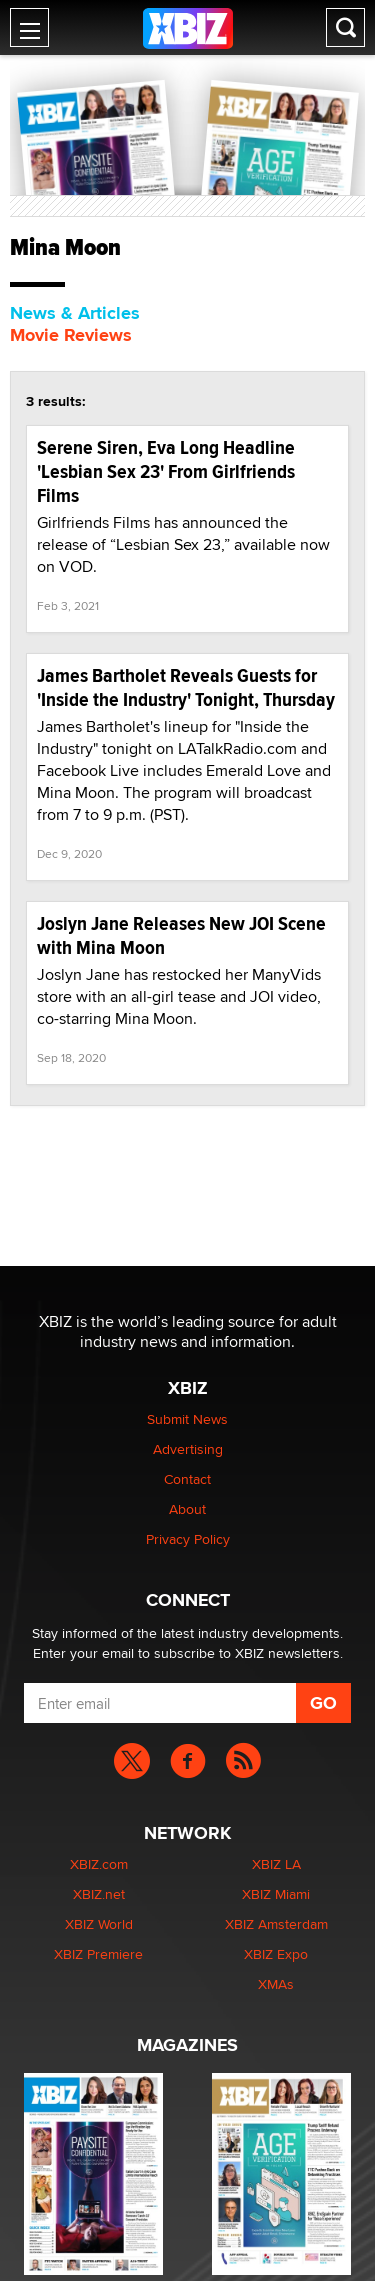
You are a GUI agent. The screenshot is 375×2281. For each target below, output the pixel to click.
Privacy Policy (188, 1539)
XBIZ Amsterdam (276, 1924)
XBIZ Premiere (98, 1954)
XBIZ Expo (276, 1954)
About (187, 1509)
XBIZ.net (99, 1894)
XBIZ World (99, 1924)
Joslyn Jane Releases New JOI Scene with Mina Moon (181, 935)
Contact (187, 1479)
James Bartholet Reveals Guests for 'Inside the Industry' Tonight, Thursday (186, 687)
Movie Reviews (71, 335)
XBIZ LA (276, 1864)
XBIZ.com (99, 1864)
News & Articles (75, 313)
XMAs (276, 1984)
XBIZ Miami (276, 1894)
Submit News (187, 1419)
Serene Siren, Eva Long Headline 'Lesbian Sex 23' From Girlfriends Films (166, 471)
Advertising (188, 1449)
